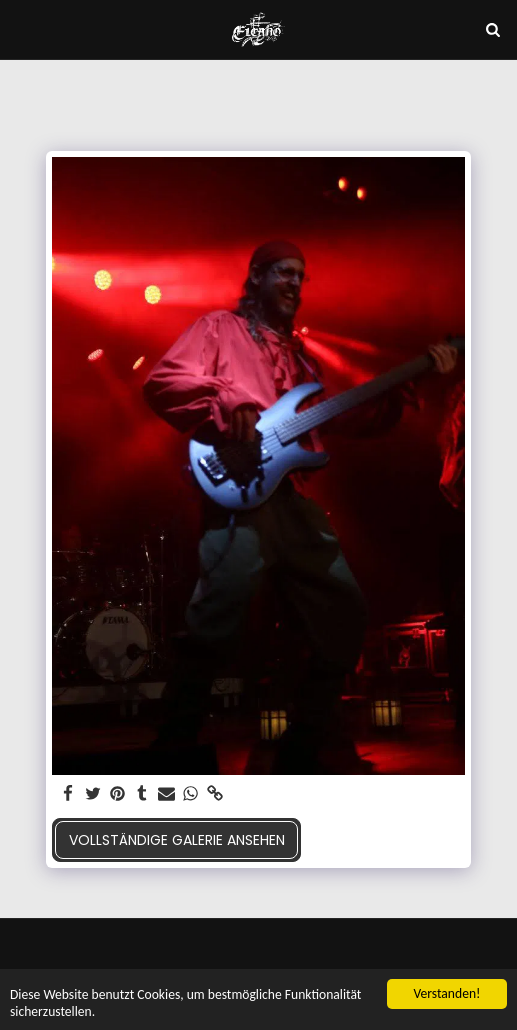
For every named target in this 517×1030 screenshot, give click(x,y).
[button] (22, 29)
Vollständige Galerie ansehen (177, 840)
